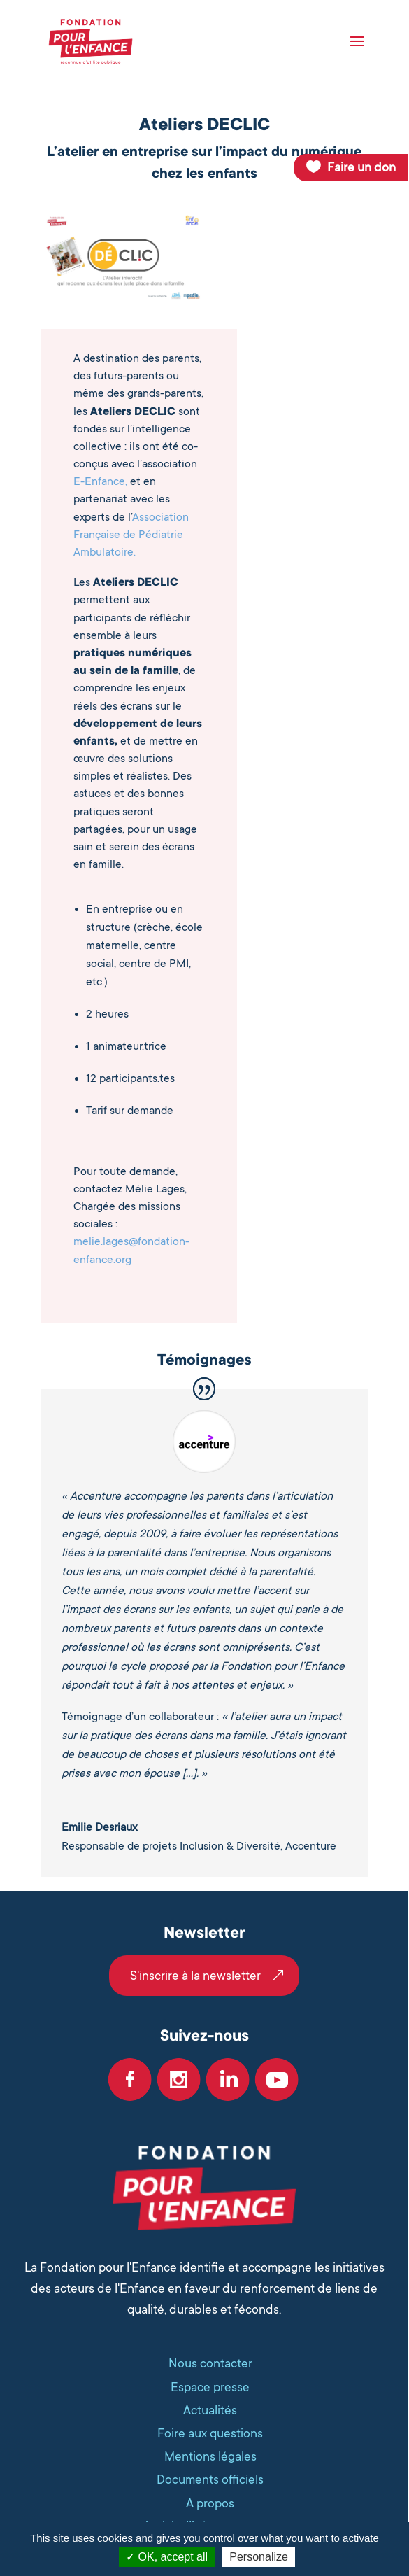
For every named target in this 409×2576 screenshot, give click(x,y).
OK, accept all (167, 2557)
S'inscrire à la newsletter (195, 1976)
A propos (210, 2503)
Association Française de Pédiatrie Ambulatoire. (131, 534)
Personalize (258, 2557)
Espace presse (210, 2387)
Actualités (210, 2410)
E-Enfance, (100, 481)
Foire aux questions (210, 2433)
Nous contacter (210, 2363)
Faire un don (361, 167)
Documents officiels (210, 2479)
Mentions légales (210, 2456)
